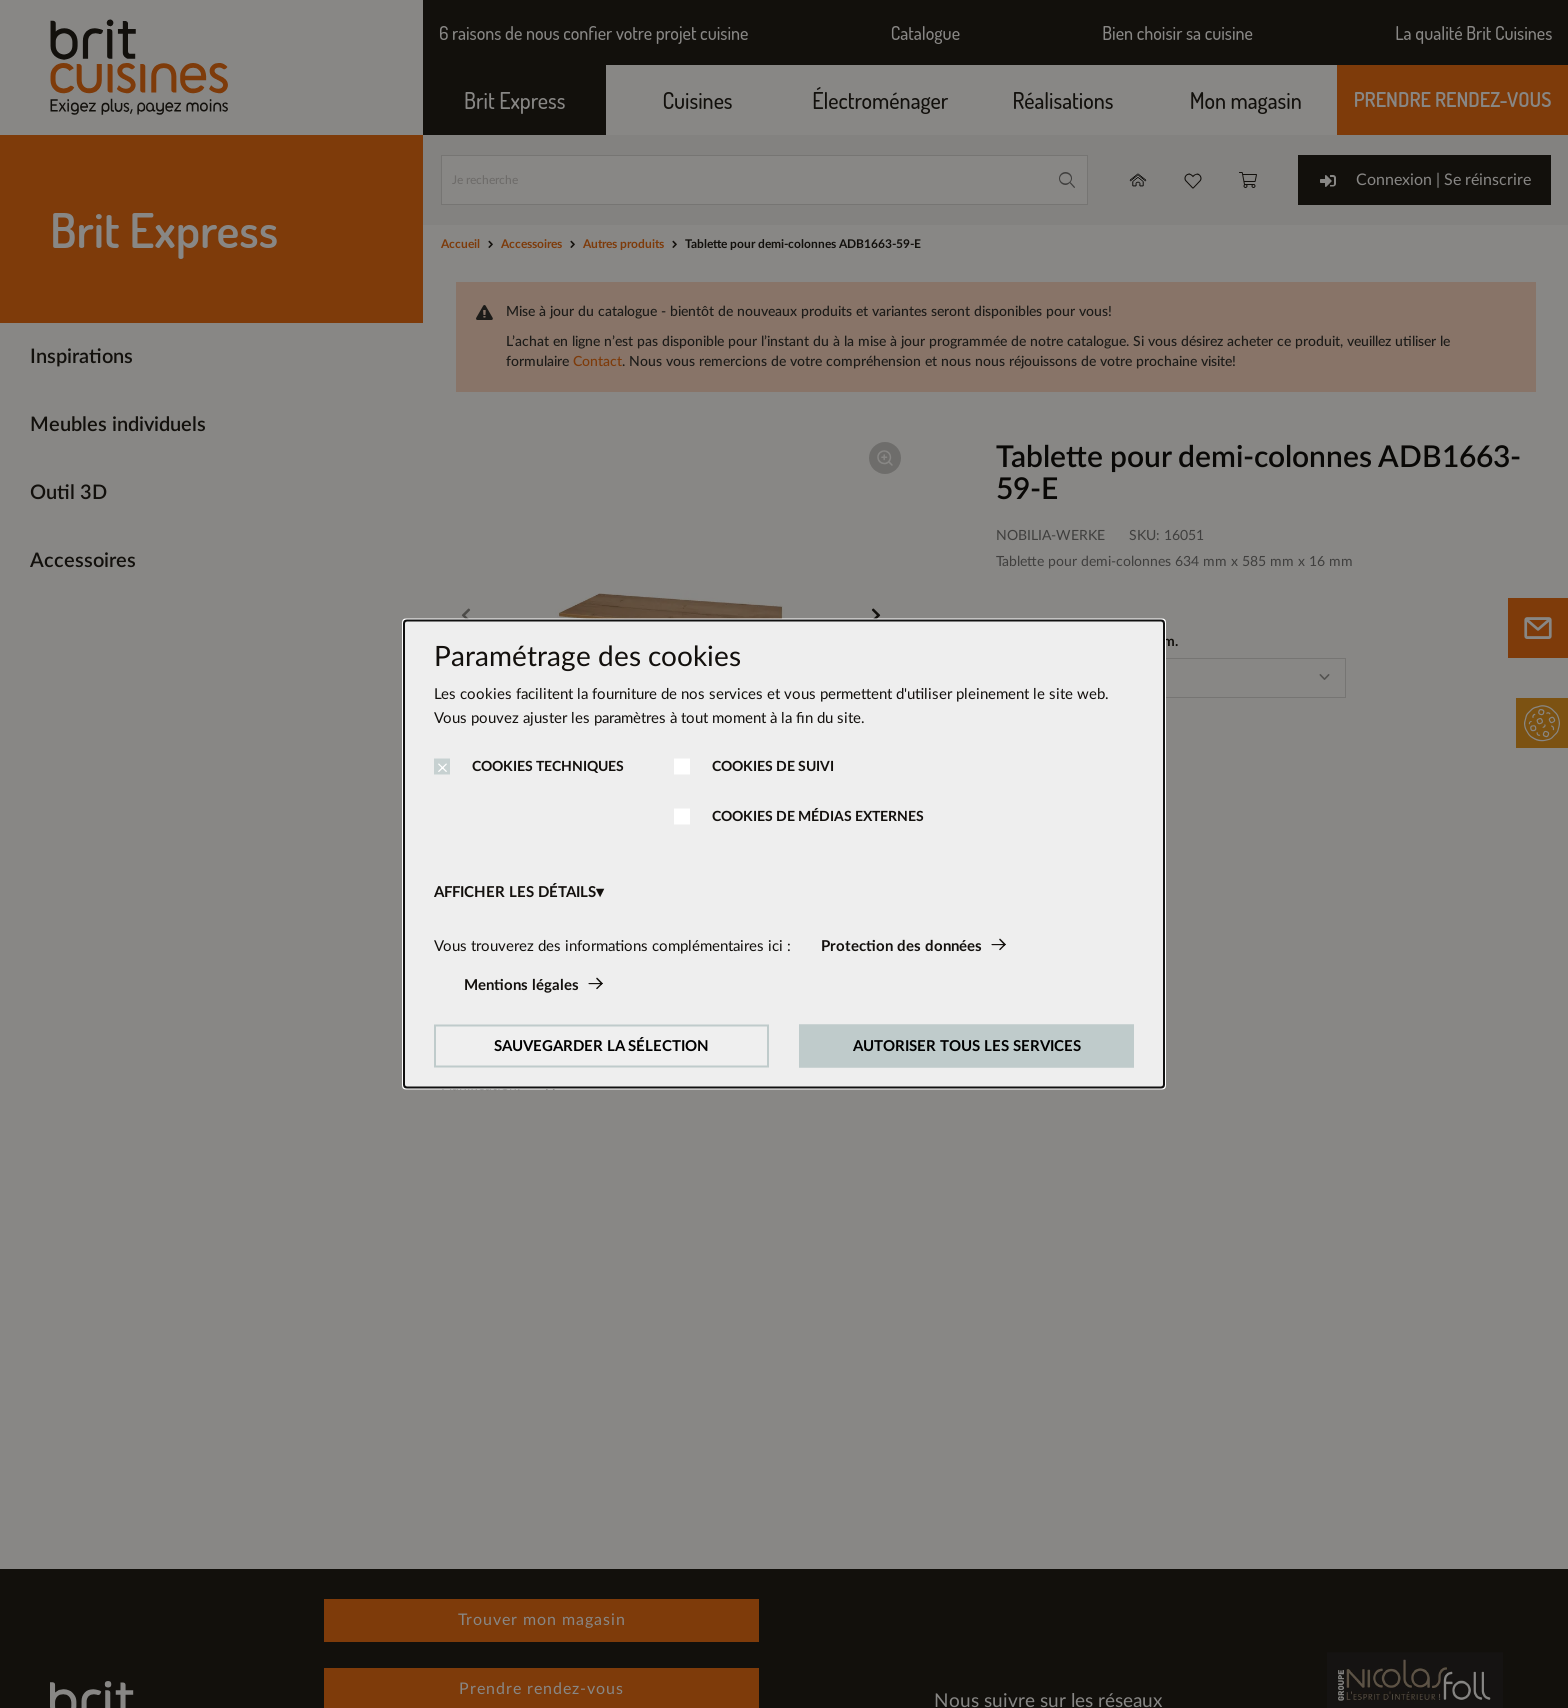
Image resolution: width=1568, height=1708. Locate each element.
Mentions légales (521, 985)
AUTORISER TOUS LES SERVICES (967, 1046)
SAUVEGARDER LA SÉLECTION (601, 1046)
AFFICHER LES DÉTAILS (515, 892)
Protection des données (901, 946)
